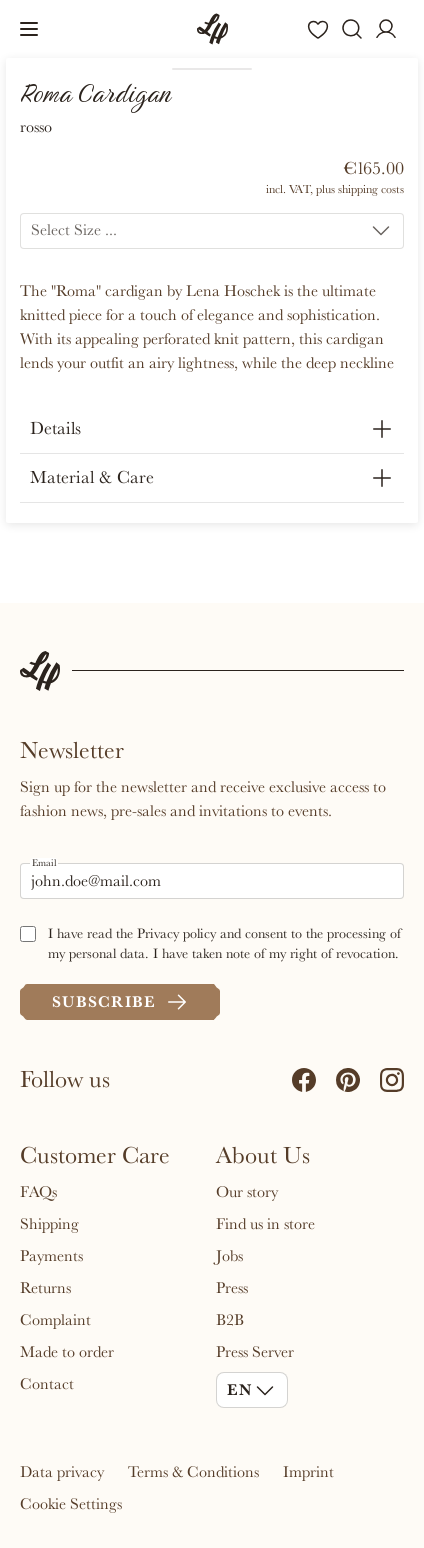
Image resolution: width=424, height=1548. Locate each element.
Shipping (49, 1224)
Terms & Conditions (193, 1472)
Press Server (255, 1352)
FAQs (38, 1192)
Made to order (67, 1352)
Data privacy (62, 1472)
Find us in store (265, 1224)
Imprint (308, 1472)
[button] (29, 29)
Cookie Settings (71, 1504)
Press (232, 1288)
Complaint (55, 1320)
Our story (247, 1192)
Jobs (229, 1256)
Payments (51, 1256)
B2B (230, 1320)
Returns (45, 1288)
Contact (47, 1384)
